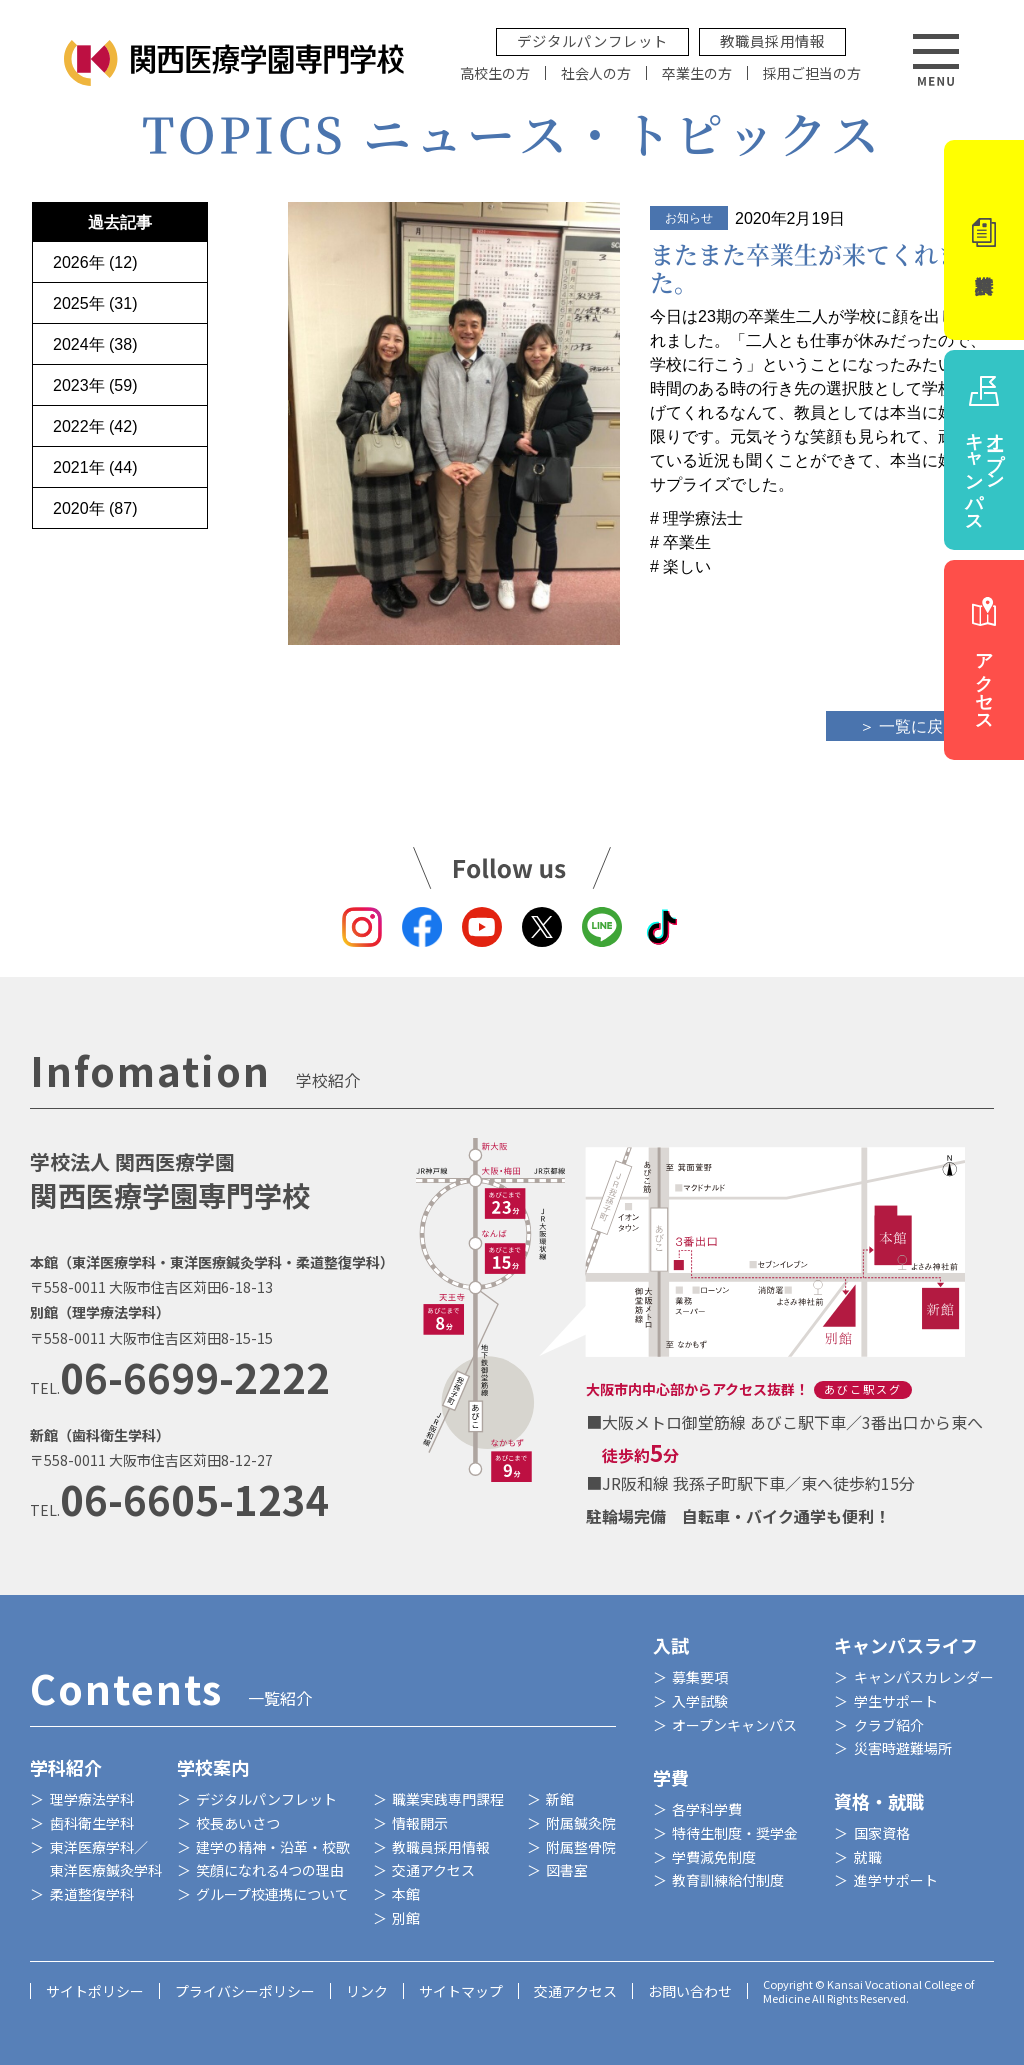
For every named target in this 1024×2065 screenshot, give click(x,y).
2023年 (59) (95, 385)
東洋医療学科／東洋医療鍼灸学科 (106, 1859)
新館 (560, 1799)
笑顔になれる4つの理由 (270, 1870)
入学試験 (700, 1701)
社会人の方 (596, 73)
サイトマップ (461, 1991)
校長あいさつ (238, 1823)
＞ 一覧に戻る (909, 726)
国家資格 (882, 1833)
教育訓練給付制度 (728, 1880)
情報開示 (420, 1823)
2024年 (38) (95, 344)
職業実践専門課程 (448, 1799)
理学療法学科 (92, 1799)
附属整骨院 (581, 1847)
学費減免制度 (714, 1857)
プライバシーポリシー (245, 1991)
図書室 (567, 1870)
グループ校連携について (272, 1894)
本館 (406, 1894)
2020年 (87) (95, 508)
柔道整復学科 (92, 1894)
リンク (367, 1991)
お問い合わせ (690, 1991)
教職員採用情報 (772, 40)
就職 (868, 1857)
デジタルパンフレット (592, 40)
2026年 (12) (95, 262)
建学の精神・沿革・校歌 (273, 1847)
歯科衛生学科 (92, 1823)
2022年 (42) (95, 426)
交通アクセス (433, 1870)
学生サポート (896, 1701)
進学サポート (896, 1880)
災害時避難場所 (903, 1748)
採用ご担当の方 (812, 73)
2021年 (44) (95, 467)
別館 (406, 1918)
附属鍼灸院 (581, 1823)
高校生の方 (495, 73)
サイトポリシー (95, 1991)
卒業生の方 (697, 73)
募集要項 (700, 1677)
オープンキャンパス (734, 1725)
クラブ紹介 (889, 1725)
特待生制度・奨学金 (735, 1833)
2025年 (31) (95, 303)
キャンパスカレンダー (924, 1677)
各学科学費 (707, 1809)
